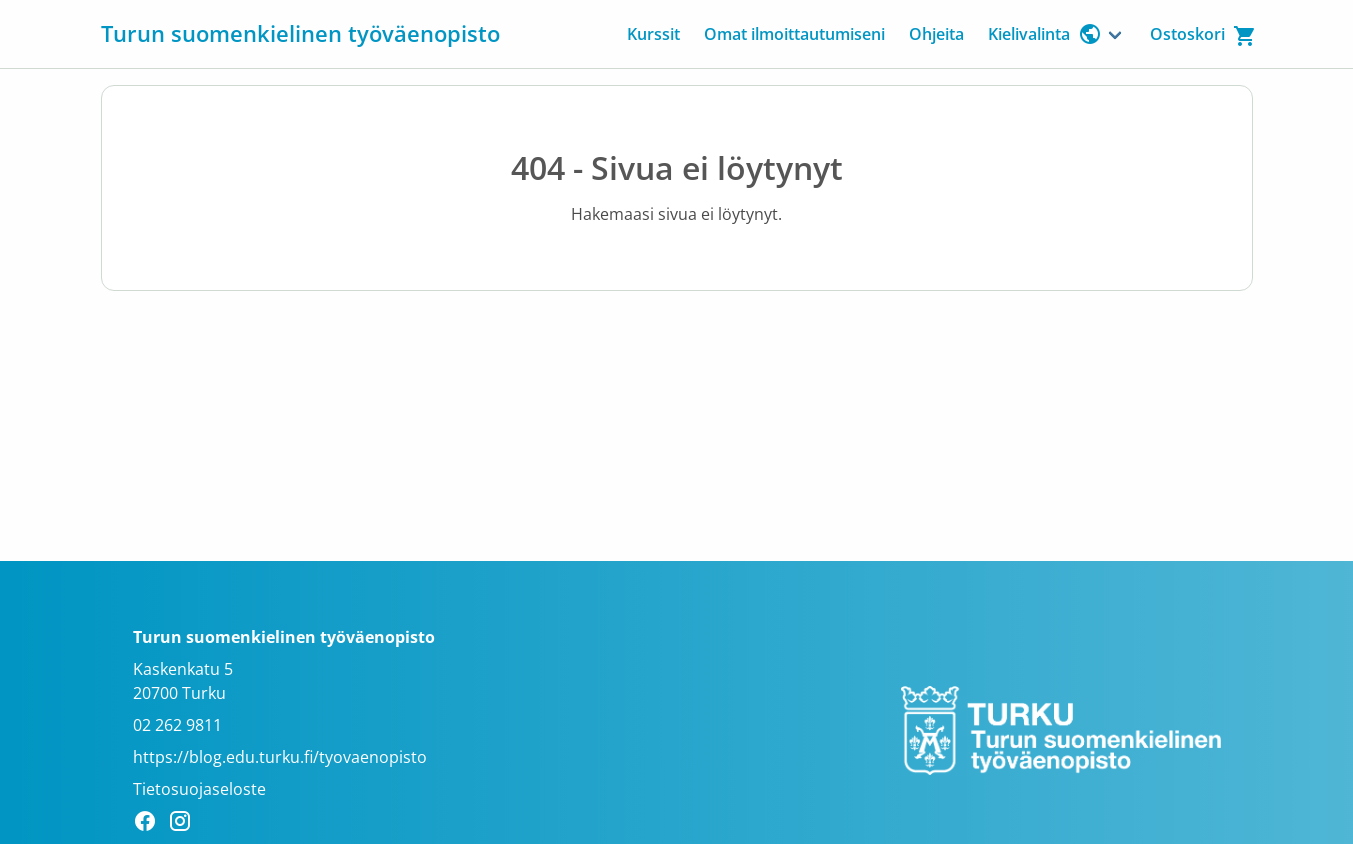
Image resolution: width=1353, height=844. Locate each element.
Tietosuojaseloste (199, 789)
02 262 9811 (177, 725)
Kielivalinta (1045, 34)
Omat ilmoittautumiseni (794, 34)
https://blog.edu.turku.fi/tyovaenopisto (280, 757)
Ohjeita (936, 34)
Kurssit (653, 34)
